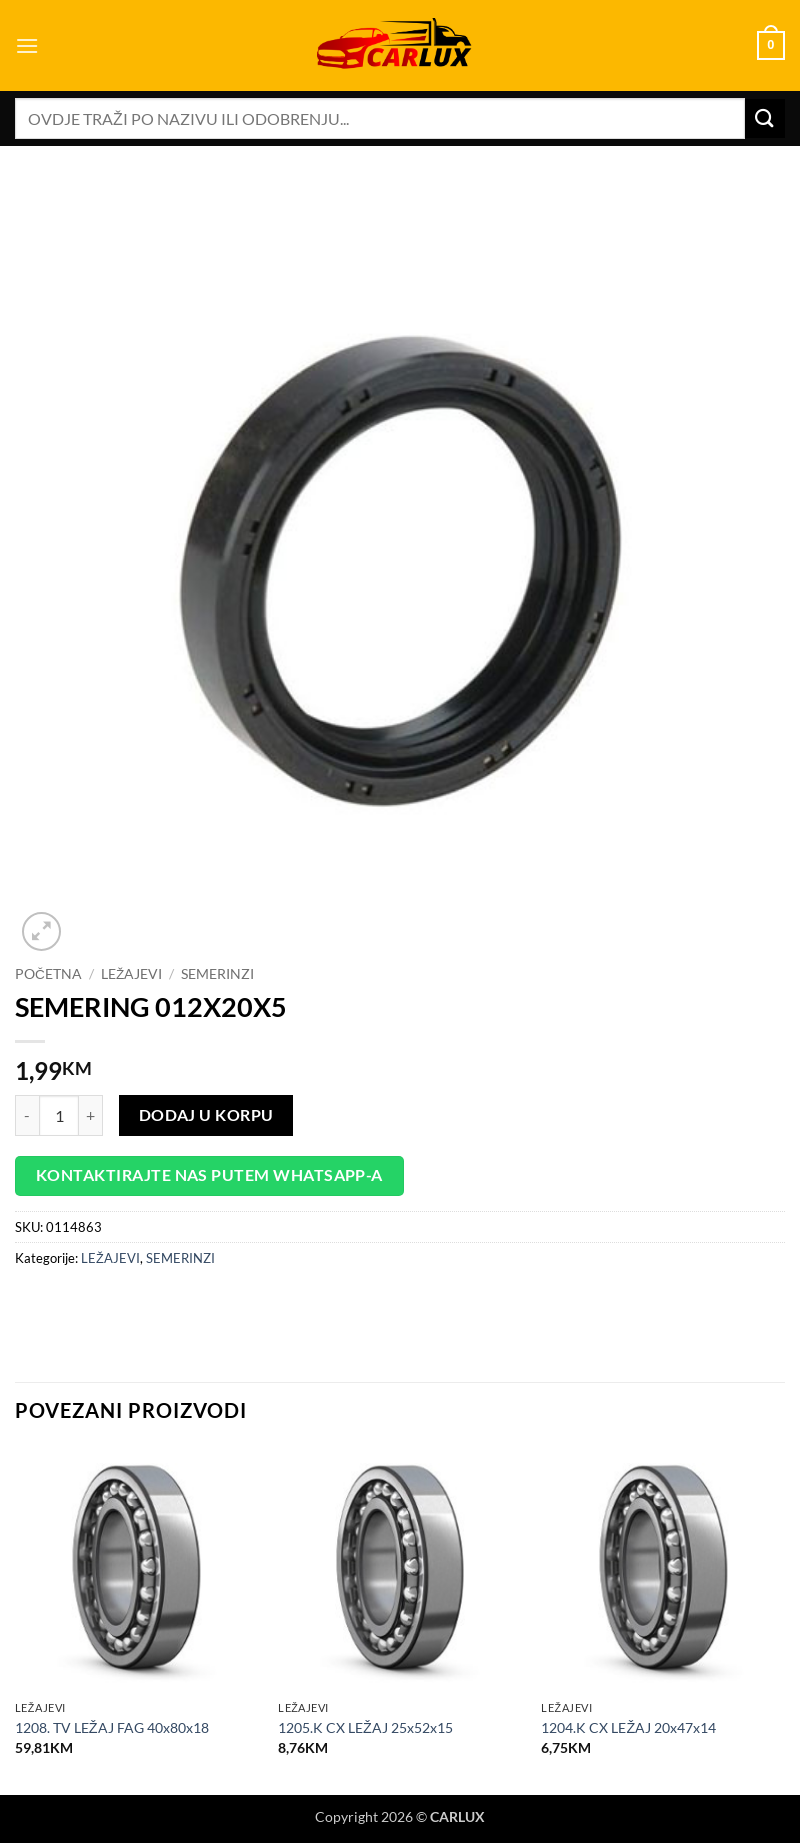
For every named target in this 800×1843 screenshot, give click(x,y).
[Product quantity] (59, 1115)
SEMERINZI (217, 974)
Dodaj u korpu (206, 1115)
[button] (27, 45)
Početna (48, 974)
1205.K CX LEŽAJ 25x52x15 (365, 1727)
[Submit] (765, 118)
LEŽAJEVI (131, 974)
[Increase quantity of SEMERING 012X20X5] (91, 1115)
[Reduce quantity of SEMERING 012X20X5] (27, 1115)
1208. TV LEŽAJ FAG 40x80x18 (112, 1727)
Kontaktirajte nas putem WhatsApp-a (209, 1175)
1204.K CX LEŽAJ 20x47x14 (628, 1727)
